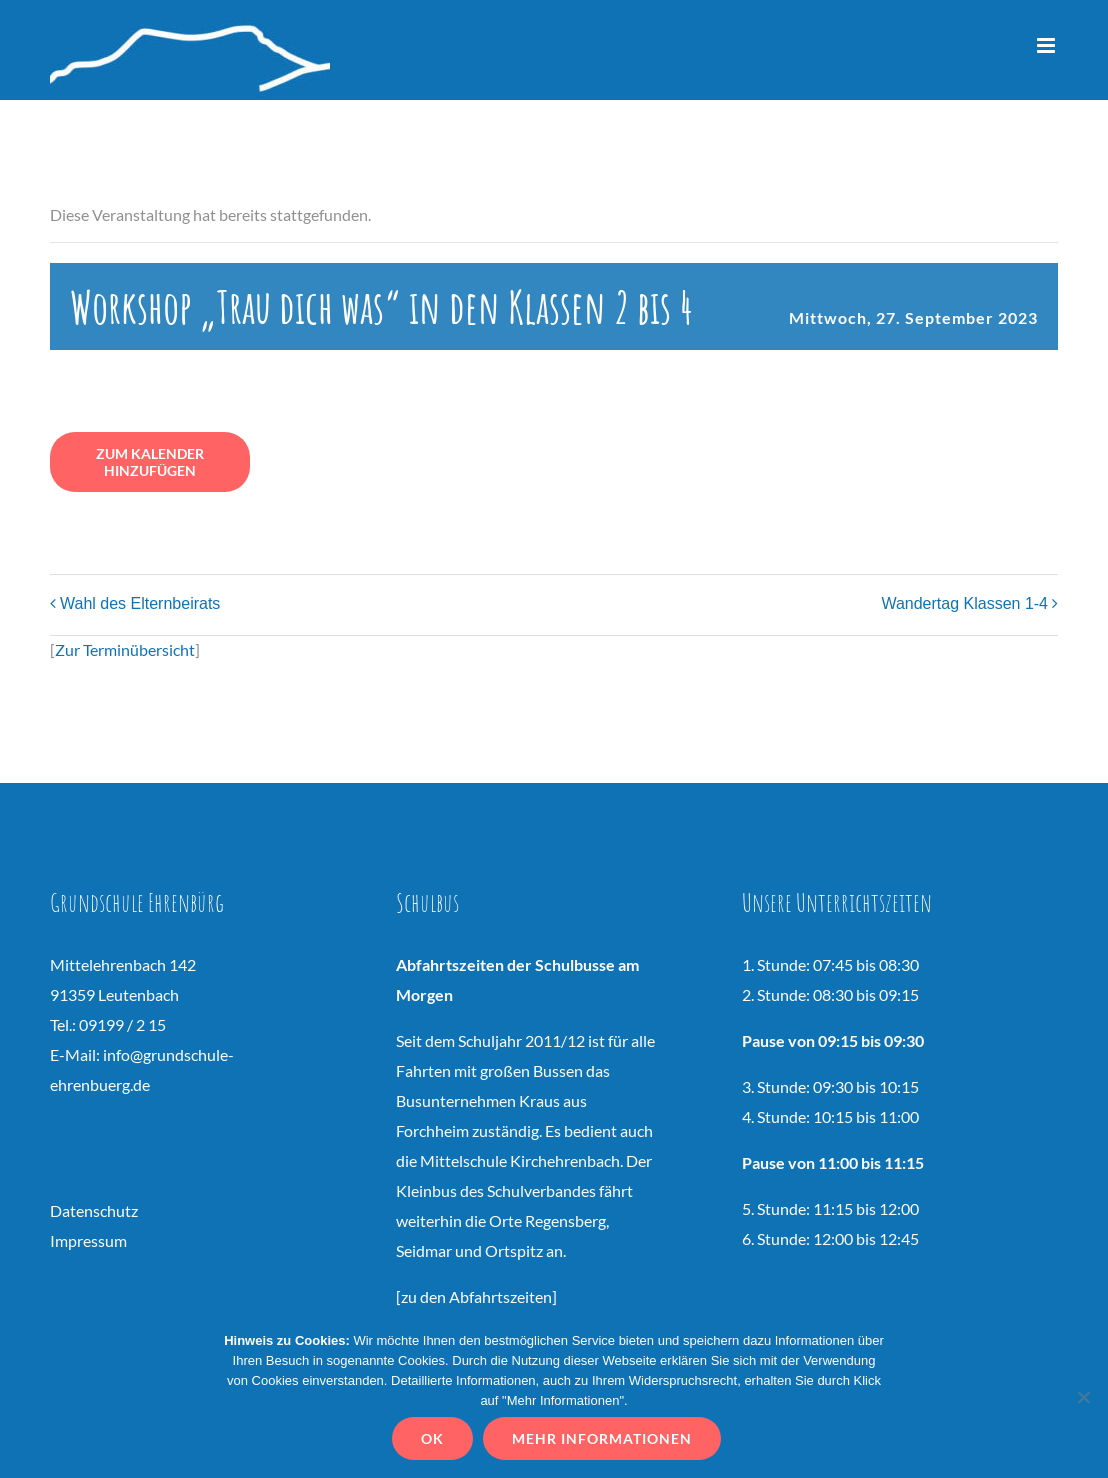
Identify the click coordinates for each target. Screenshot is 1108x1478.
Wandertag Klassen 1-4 (964, 603)
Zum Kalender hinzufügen (150, 462)
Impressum (88, 1240)
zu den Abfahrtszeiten (476, 1296)
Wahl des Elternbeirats (140, 603)
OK (435, 1441)
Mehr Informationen (605, 1441)
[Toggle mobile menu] (1047, 45)
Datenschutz (94, 1210)
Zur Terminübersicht (125, 649)
